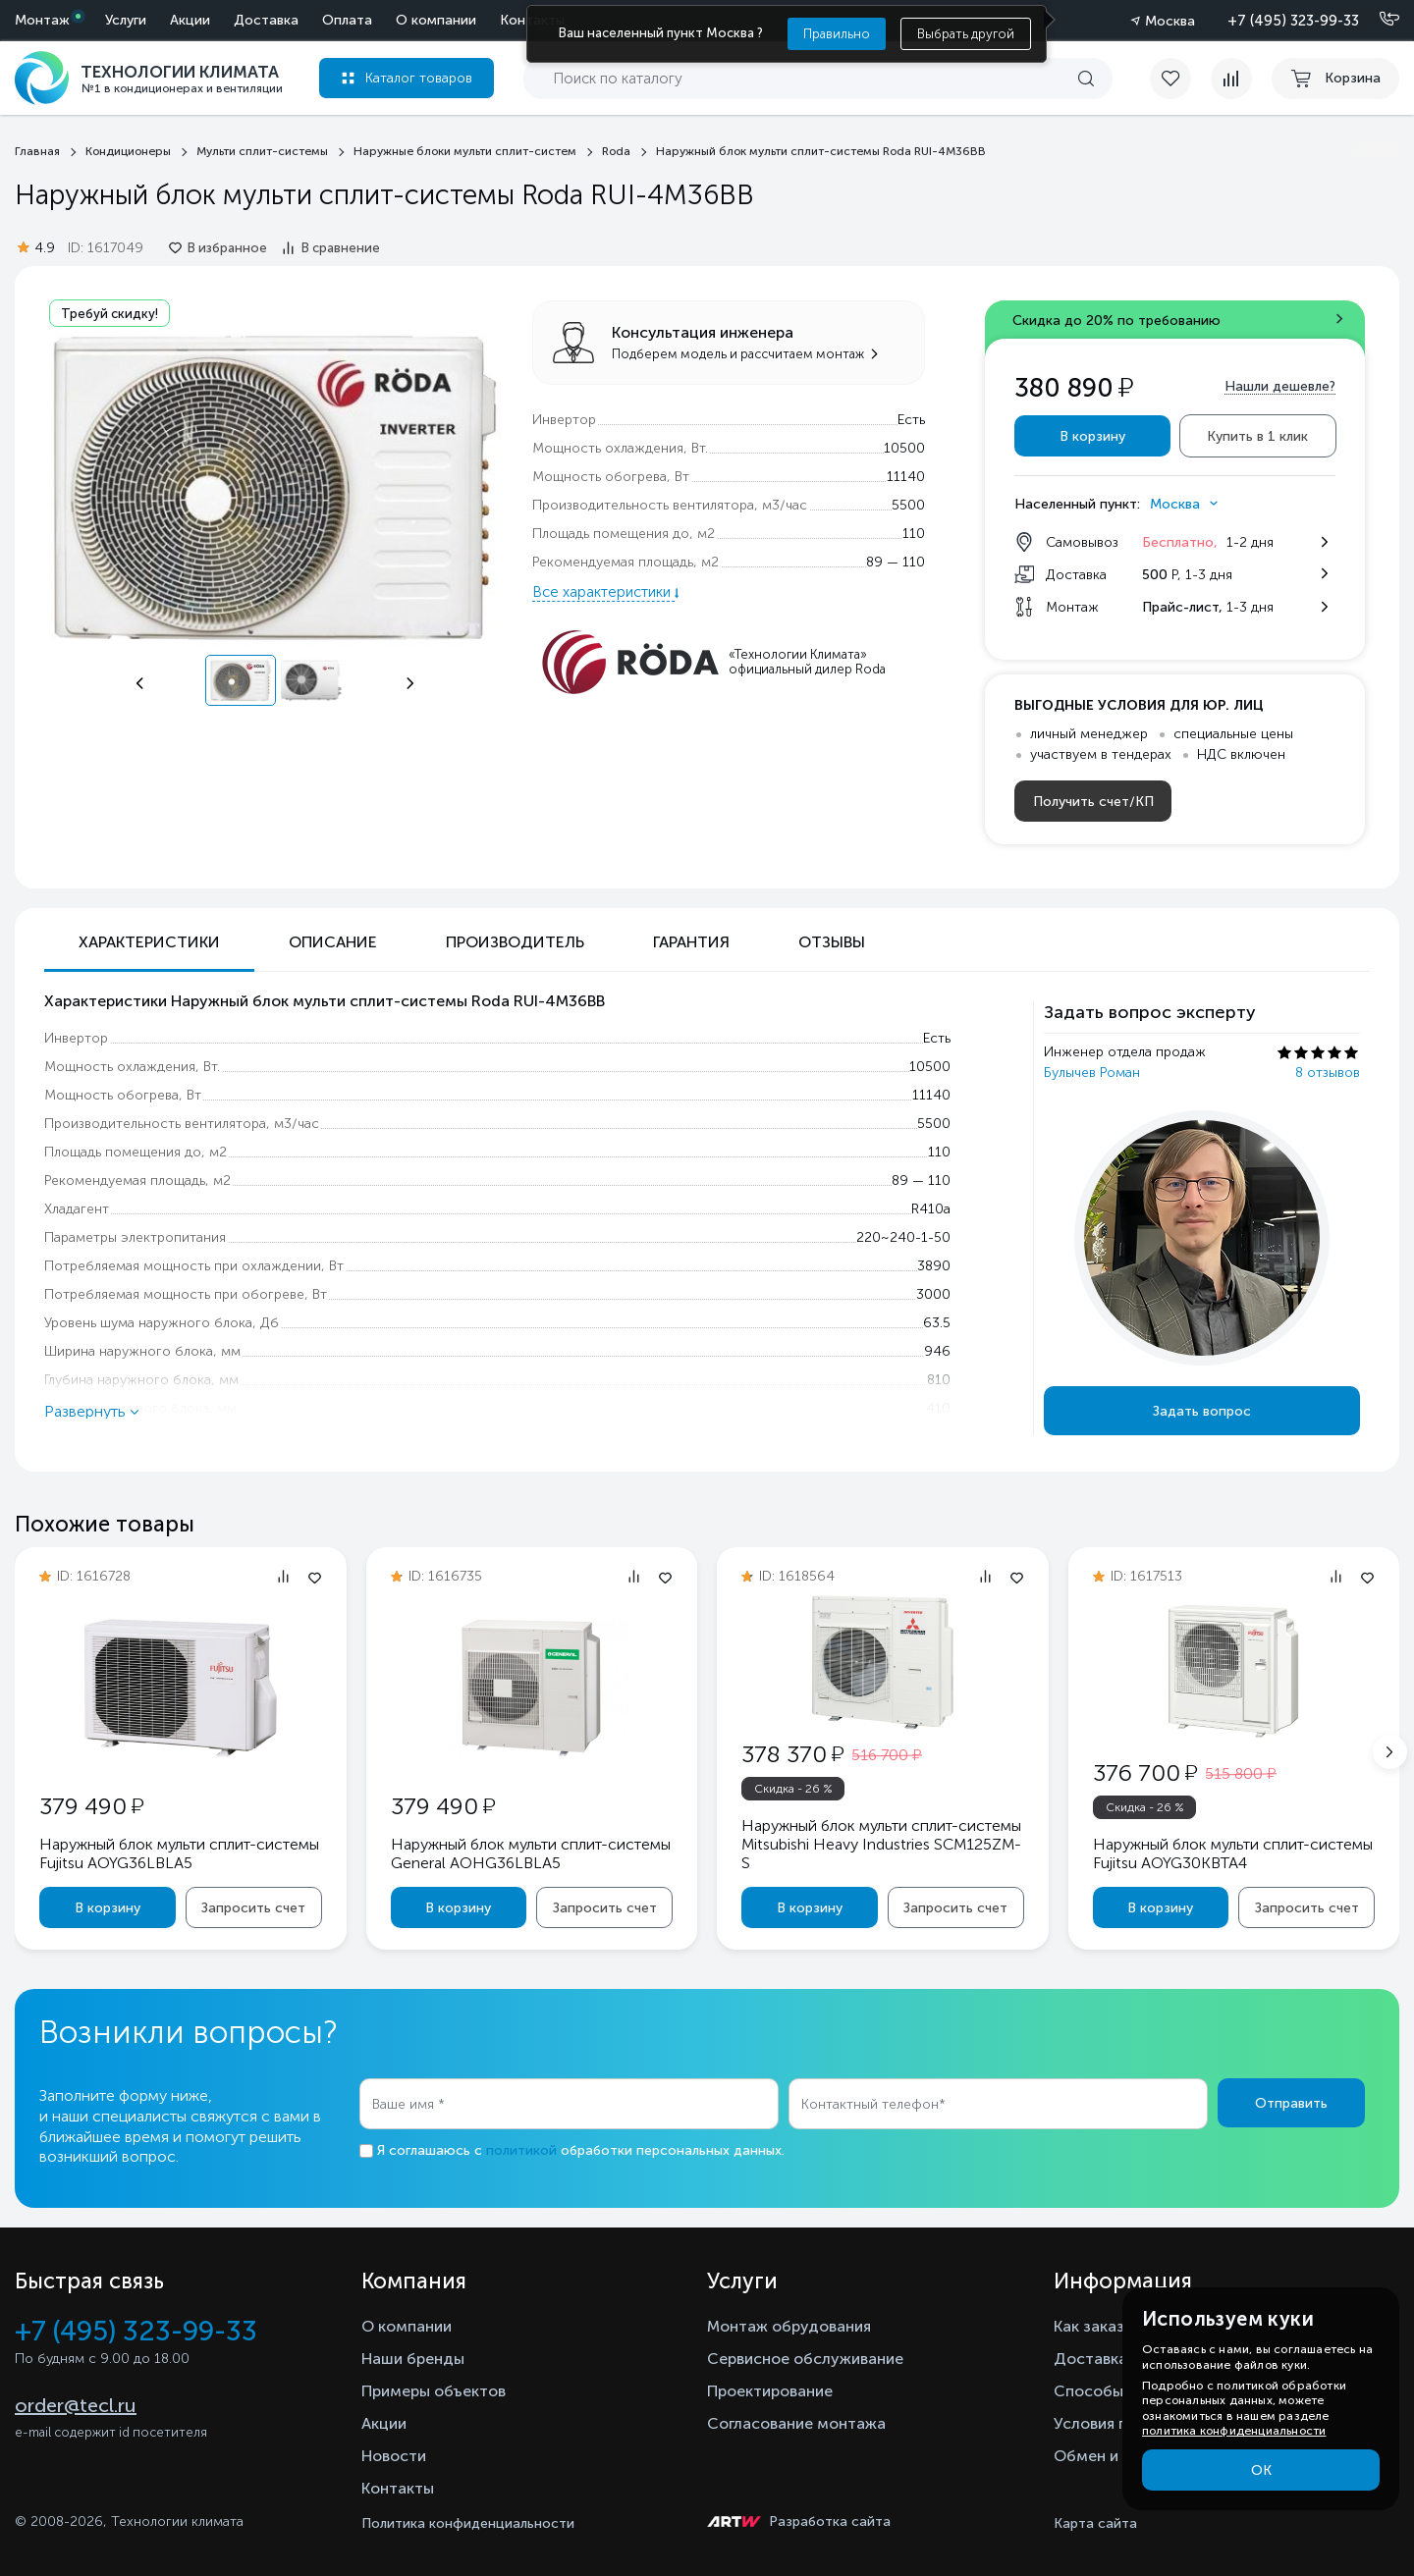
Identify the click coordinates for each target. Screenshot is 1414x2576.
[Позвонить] (1377, 19)
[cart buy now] (1335, 78)
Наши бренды (412, 2358)
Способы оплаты (1118, 2391)
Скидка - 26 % (793, 1789)
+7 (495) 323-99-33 (1293, 20)
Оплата (347, 20)
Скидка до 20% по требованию (1116, 320)
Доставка (266, 20)
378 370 (792, 1754)
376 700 (1145, 1772)
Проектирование (770, 2391)
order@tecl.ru (75, 2405)
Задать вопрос (1202, 1411)
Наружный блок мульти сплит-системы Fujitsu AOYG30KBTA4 (1233, 1853)
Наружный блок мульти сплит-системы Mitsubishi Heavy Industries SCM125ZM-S (881, 1844)
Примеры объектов (433, 2391)
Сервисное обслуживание (805, 2358)
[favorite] (1180, 78)
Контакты (397, 2488)
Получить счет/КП (1093, 801)
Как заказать (1102, 2326)
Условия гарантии (1120, 2423)
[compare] (1231, 78)
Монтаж (42, 20)
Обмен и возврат (1118, 2455)
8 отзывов (1327, 1072)
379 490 (91, 1806)
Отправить (1291, 2103)
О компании (436, 20)
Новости (393, 2455)
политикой (521, 2150)
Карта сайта (1095, 2523)
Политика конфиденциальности (467, 2523)
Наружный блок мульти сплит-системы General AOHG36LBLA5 (531, 1853)
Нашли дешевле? (1279, 386)
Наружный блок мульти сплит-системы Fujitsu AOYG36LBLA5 (179, 1853)
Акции (190, 20)
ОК (1261, 2470)
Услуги (125, 20)
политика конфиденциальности (1234, 2431)
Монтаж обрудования (789, 2326)
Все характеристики (603, 592)
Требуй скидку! (109, 313)
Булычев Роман (1092, 1072)
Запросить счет (253, 1908)
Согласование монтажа (796, 2423)
